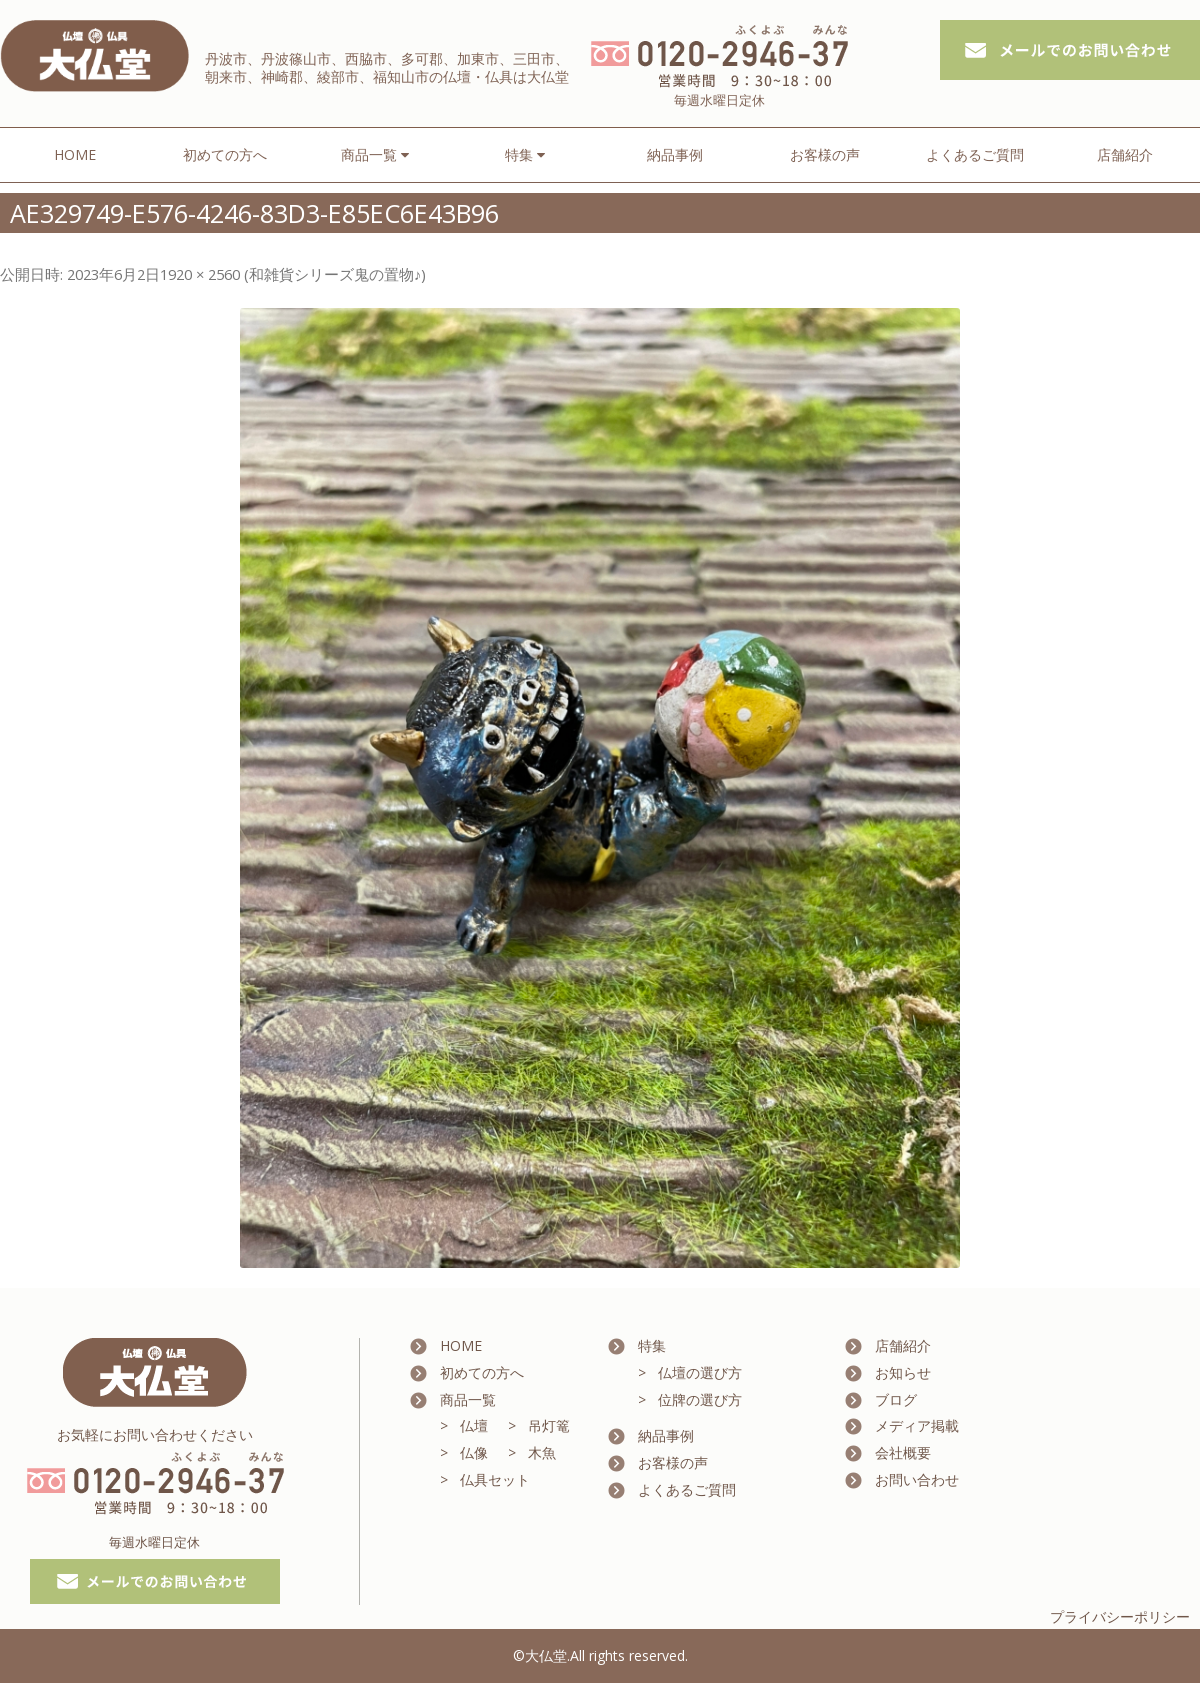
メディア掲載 (917, 1425)
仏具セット (495, 1479)
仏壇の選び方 (700, 1372)
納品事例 (675, 154)
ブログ (896, 1399)
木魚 (542, 1452)
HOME (75, 154)
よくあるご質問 (975, 154)
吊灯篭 (549, 1425)
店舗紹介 (1125, 154)
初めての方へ (225, 154)
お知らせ (903, 1372)
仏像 (474, 1452)
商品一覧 (468, 1399)
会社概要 (903, 1452)
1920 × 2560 (200, 274)
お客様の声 (825, 154)
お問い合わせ (917, 1479)
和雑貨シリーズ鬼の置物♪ (335, 274)
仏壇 (474, 1425)
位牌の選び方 (700, 1399)
